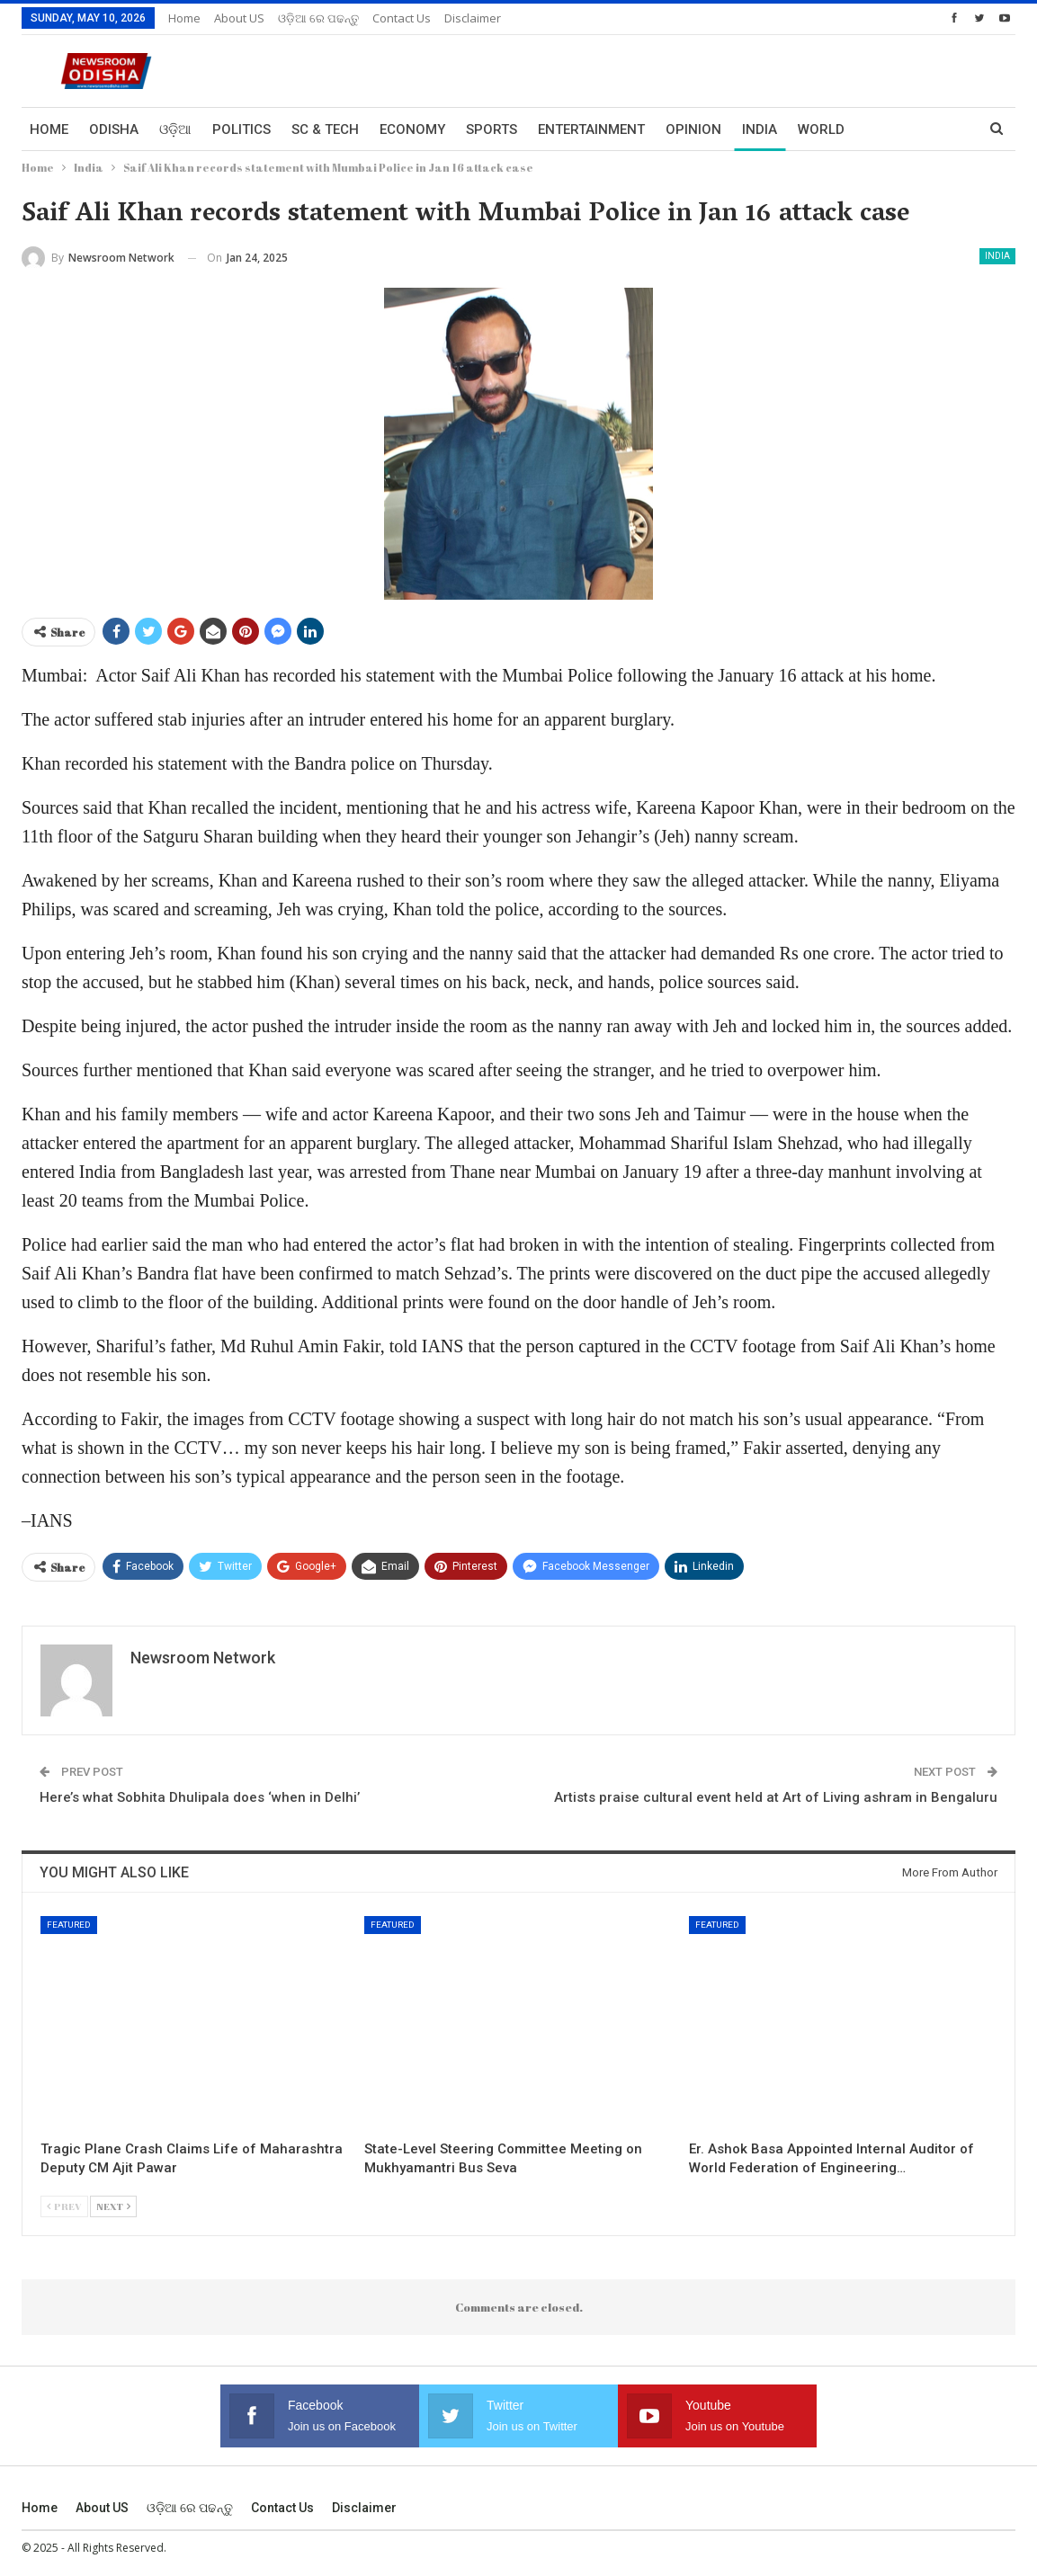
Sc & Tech (325, 129)
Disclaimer (472, 18)
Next (113, 2206)
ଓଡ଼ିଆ (175, 129)
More (884, 129)
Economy (412, 129)
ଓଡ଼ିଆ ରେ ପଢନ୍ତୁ (318, 18)
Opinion (693, 129)
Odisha (114, 129)
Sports (491, 129)
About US (239, 18)
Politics (241, 129)
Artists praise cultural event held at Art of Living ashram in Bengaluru (775, 1797)
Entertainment (591, 129)
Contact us (401, 18)
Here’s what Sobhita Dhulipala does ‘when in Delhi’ (200, 1797)
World (821, 129)
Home (184, 18)
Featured (69, 1925)
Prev (64, 2206)
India (759, 129)
